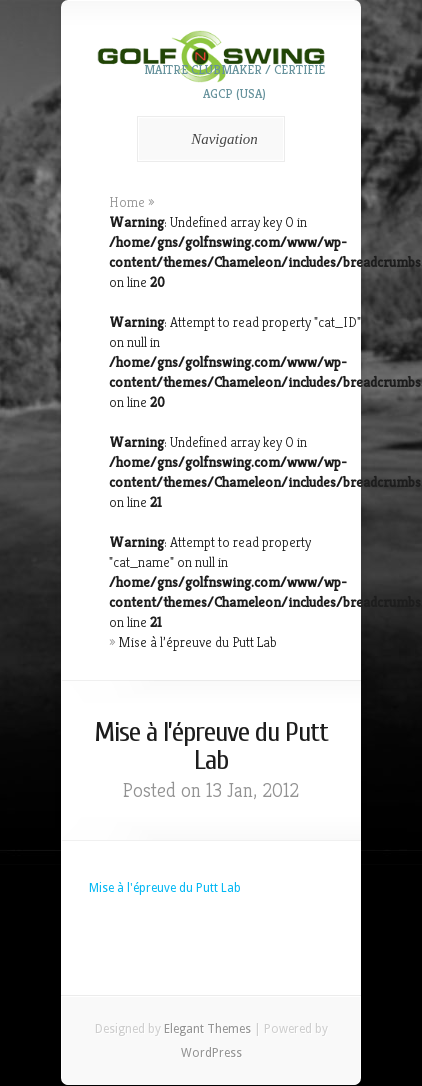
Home (127, 202)
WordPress (211, 1053)
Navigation (207, 139)
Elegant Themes (207, 1029)
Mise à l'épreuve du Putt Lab (165, 888)
